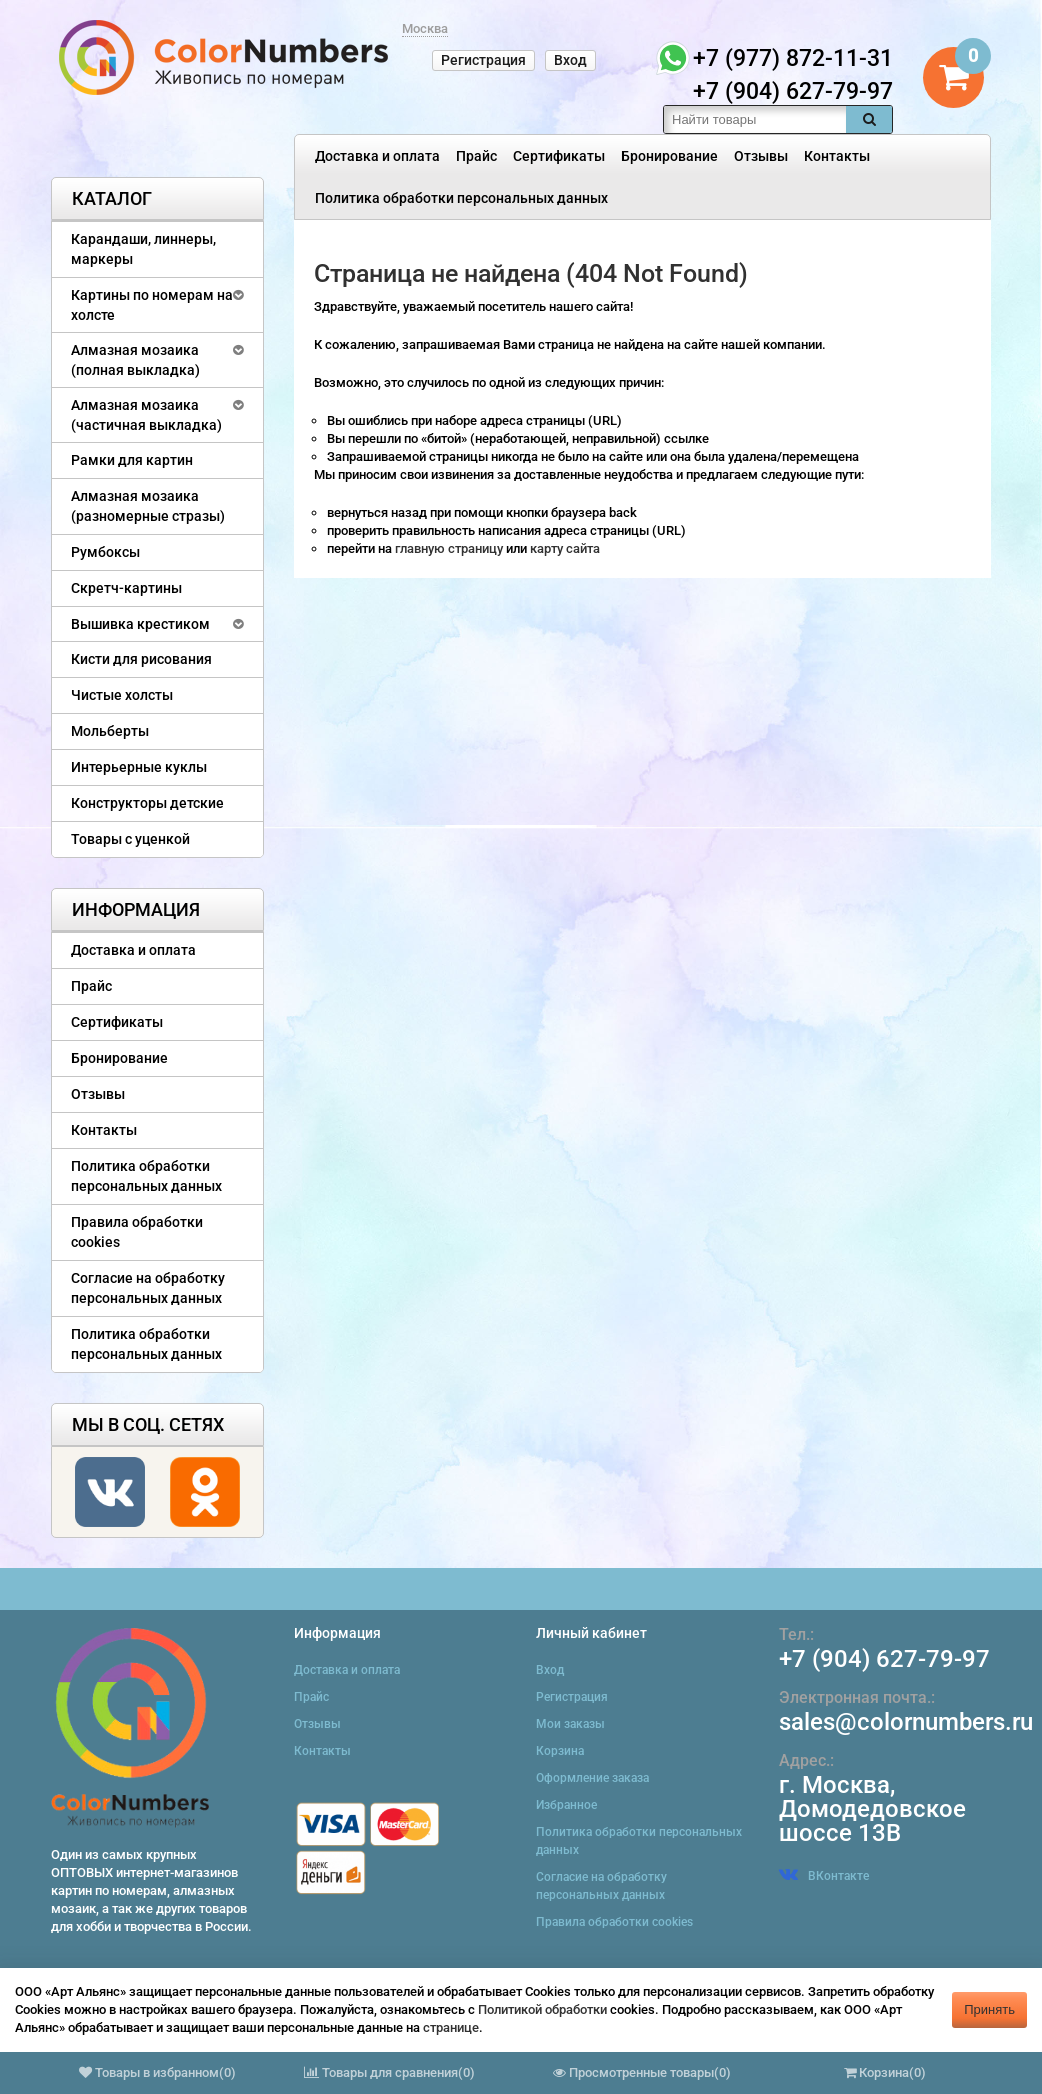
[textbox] (755, 119)
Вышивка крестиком (140, 624)
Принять (989, 2009)
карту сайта (565, 548)
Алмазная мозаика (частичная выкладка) (146, 415)
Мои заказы (570, 1724)
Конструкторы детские (147, 803)
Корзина (560, 1751)
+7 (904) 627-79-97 (884, 1659)
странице (451, 2027)
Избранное (566, 1805)
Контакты (837, 156)
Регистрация (483, 60)
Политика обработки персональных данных (461, 198)
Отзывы (761, 156)
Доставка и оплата (377, 156)
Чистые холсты (122, 695)
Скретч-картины (126, 588)
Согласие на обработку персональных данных (148, 1288)
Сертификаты (559, 156)
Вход (570, 60)
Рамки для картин (132, 460)
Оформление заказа (592, 1778)
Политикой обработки (542, 2009)
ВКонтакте (824, 1876)
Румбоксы (105, 552)
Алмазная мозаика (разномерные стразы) (148, 506)
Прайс (476, 156)
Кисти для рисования (141, 659)
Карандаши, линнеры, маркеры (143, 249)
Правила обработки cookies (137, 1232)
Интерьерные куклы (139, 767)
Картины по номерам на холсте (152, 305)
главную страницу (450, 548)
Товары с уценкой (130, 839)
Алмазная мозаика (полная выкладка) (135, 360)
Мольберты (110, 731)
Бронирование (669, 156)
